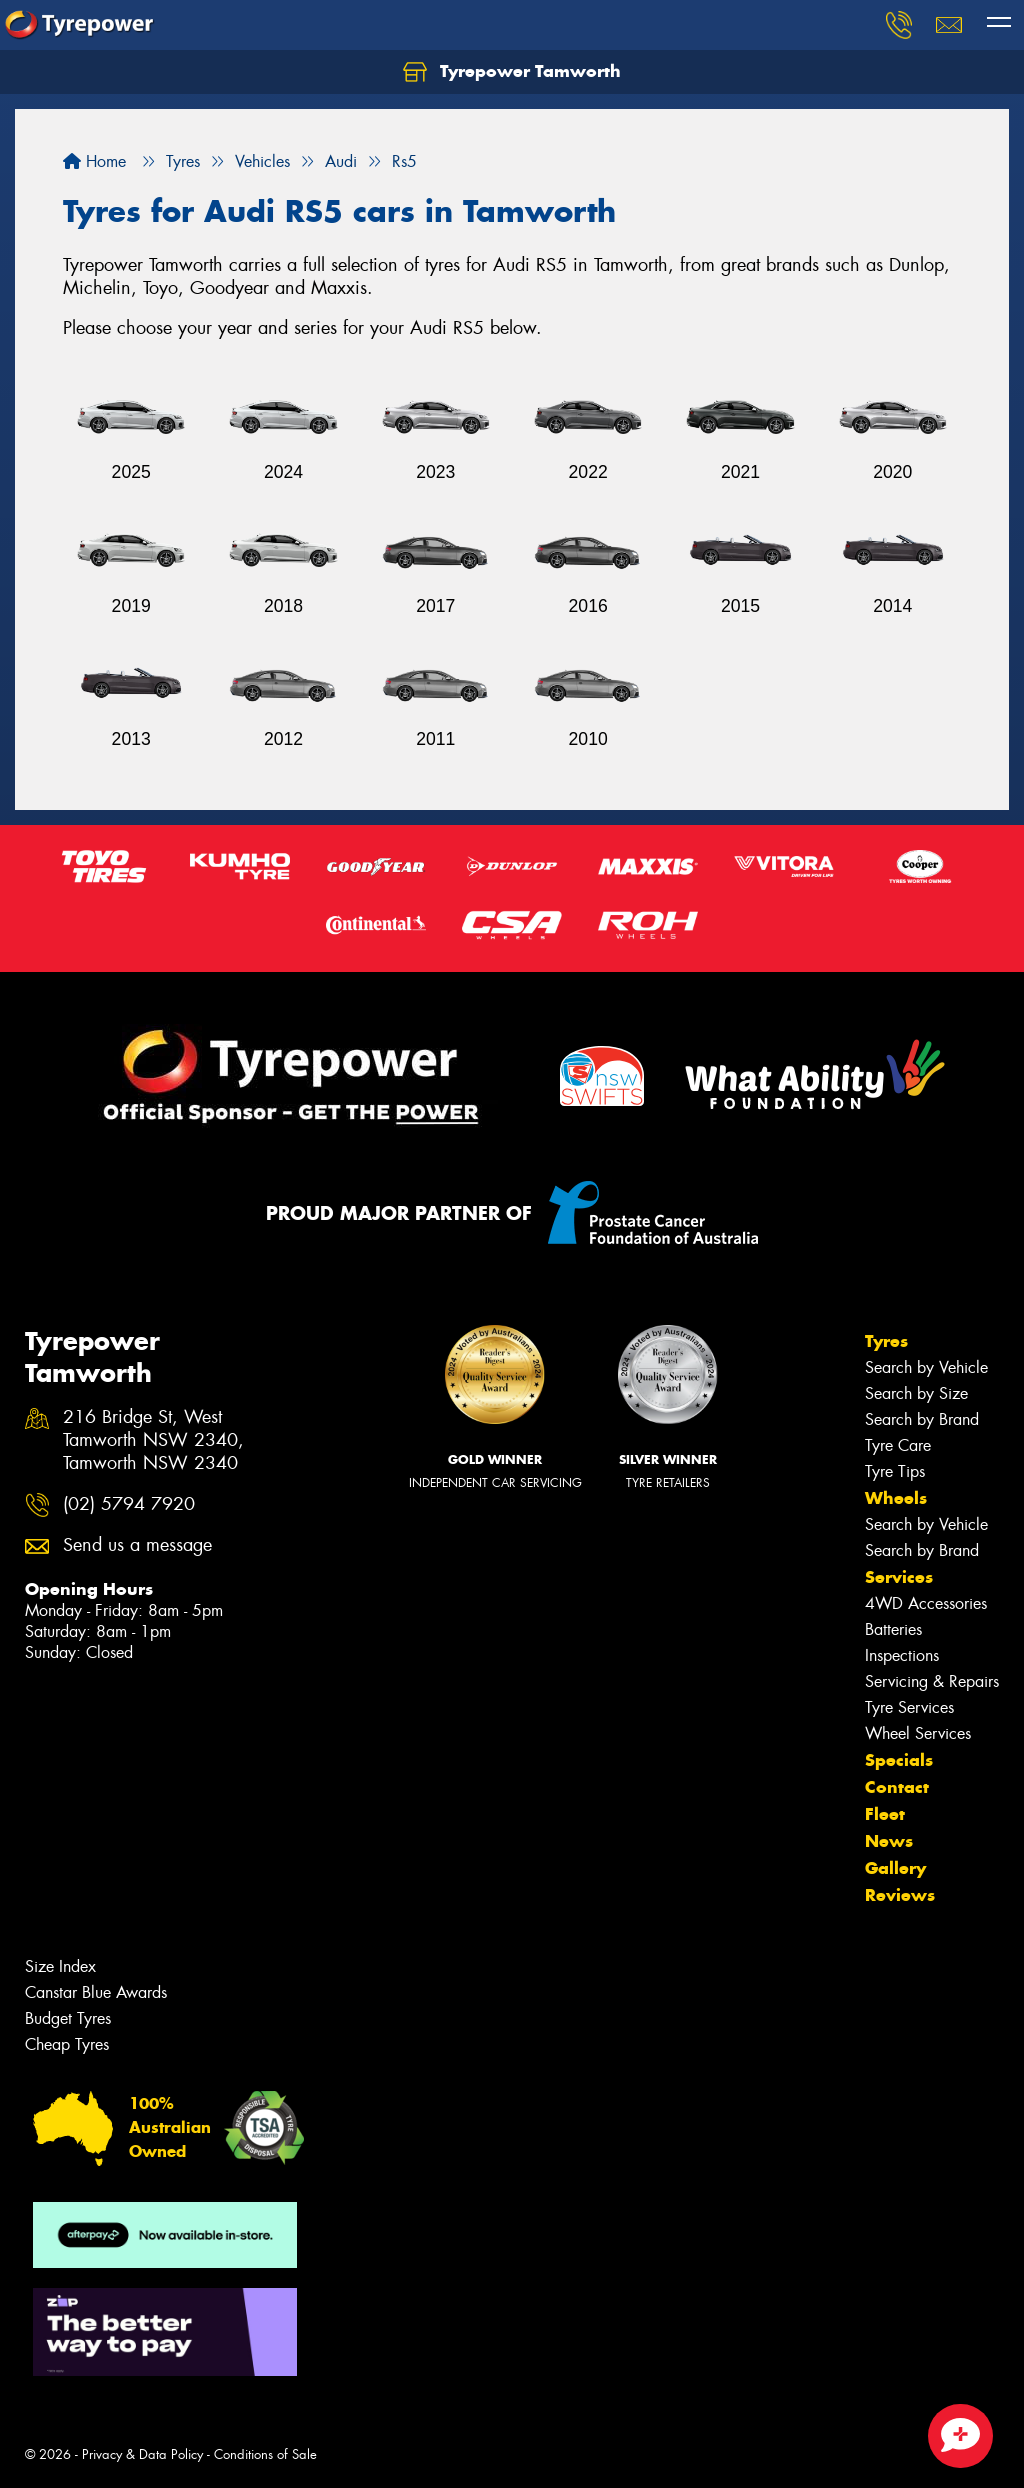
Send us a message (137, 1545)
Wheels (896, 1498)
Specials (899, 1760)
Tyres (886, 1341)
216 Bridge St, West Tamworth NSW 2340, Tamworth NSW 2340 (153, 1440)
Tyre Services (909, 1707)
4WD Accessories (926, 1603)
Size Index (60, 1966)
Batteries (893, 1629)
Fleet (885, 1814)
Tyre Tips (895, 1471)
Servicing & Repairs (932, 1681)
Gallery (895, 1868)
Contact (897, 1787)
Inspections (902, 1655)
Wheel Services (918, 1733)
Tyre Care (898, 1445)
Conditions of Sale (265, 2454)
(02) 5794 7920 (129, 1504)
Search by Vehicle (926, 1367)
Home (94, 161)
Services (899, 1577)
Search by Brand (922, 1419)
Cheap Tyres (67, 2044)
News (889, 1841)
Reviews (900, 1895)
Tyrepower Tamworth (512, 72)
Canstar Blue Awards (96, 1992)
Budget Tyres (68, 2018)
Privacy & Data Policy (142, 2454)
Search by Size (916, 1393)
